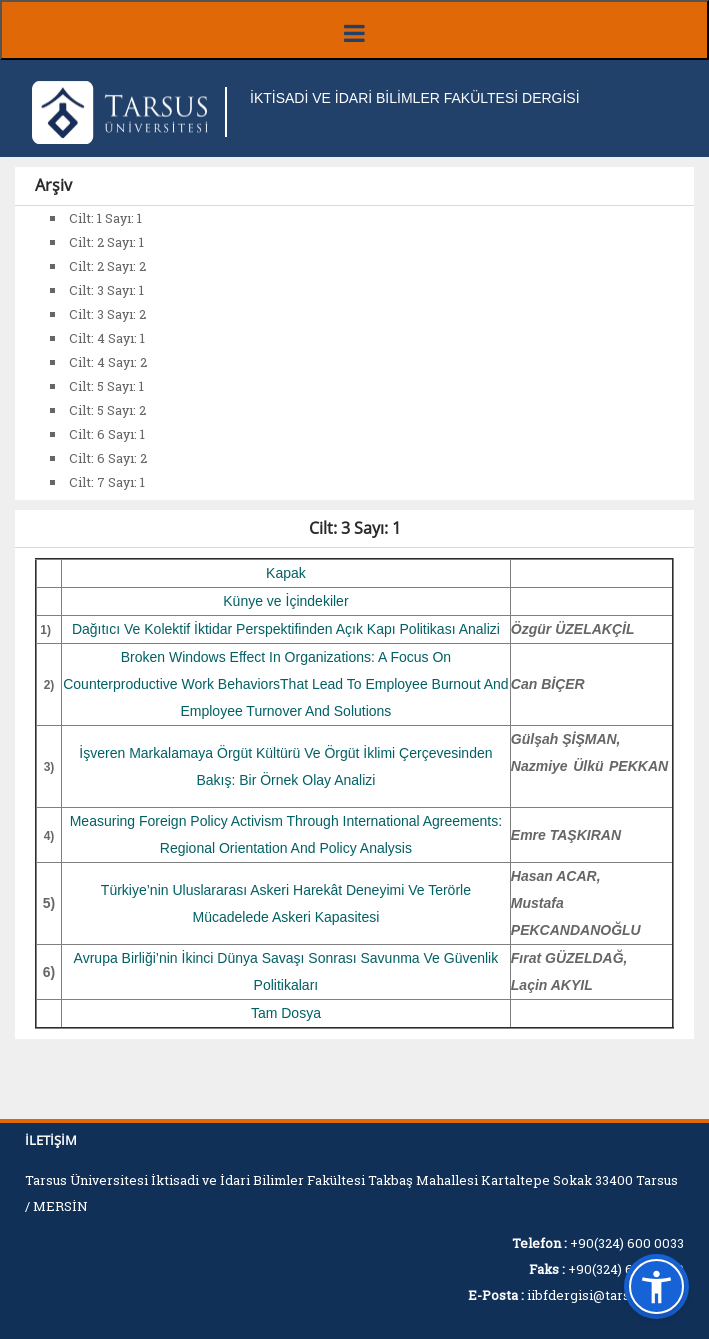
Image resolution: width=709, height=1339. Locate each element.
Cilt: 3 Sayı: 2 (107, 314)
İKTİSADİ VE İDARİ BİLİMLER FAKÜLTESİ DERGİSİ (415, 98)
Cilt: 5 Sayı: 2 (107, 410)
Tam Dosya (286, 1013)
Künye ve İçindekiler (285, 601)
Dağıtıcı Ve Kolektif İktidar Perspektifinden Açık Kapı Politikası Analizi (286, 629)
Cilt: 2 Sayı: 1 (106, 242)
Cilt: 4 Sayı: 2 (108, 362)
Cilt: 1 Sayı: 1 (105, 218)
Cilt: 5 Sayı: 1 (106, 386)
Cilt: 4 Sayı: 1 (107, 338)
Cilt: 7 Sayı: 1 (107, 482)
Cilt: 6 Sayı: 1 (107, 434)
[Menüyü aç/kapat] (354, 30)
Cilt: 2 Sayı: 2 (107, 266)
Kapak (286, 573)
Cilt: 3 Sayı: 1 (106, 290)
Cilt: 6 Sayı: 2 (108, 458)
